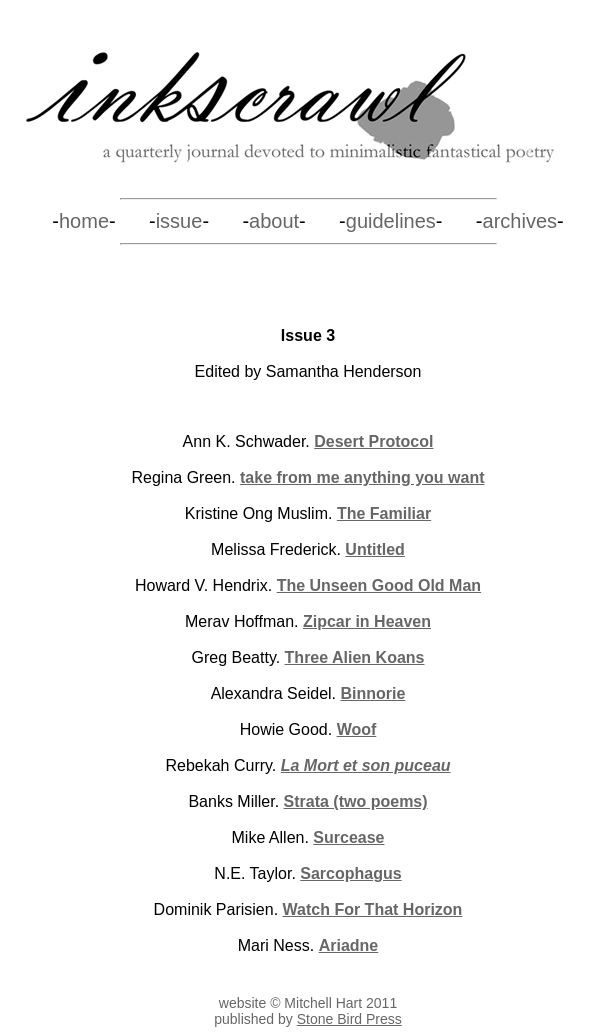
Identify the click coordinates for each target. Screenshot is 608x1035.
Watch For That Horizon (373, 909)
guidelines (391, 221)
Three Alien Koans (355, 657)
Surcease (348, 837)
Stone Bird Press (349, 1019)
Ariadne (349, 945)
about (274, 221)
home (84, 221)
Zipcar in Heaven (367, 621)
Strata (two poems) (356, 801)
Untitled (375, 549)
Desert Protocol (373, 441)
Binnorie (372, 693)
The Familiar (384, 513)
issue (179, 221)
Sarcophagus (350, 873)
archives (520, 221)
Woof (357, 729)
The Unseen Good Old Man (379, 585)
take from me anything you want (362, 477)
